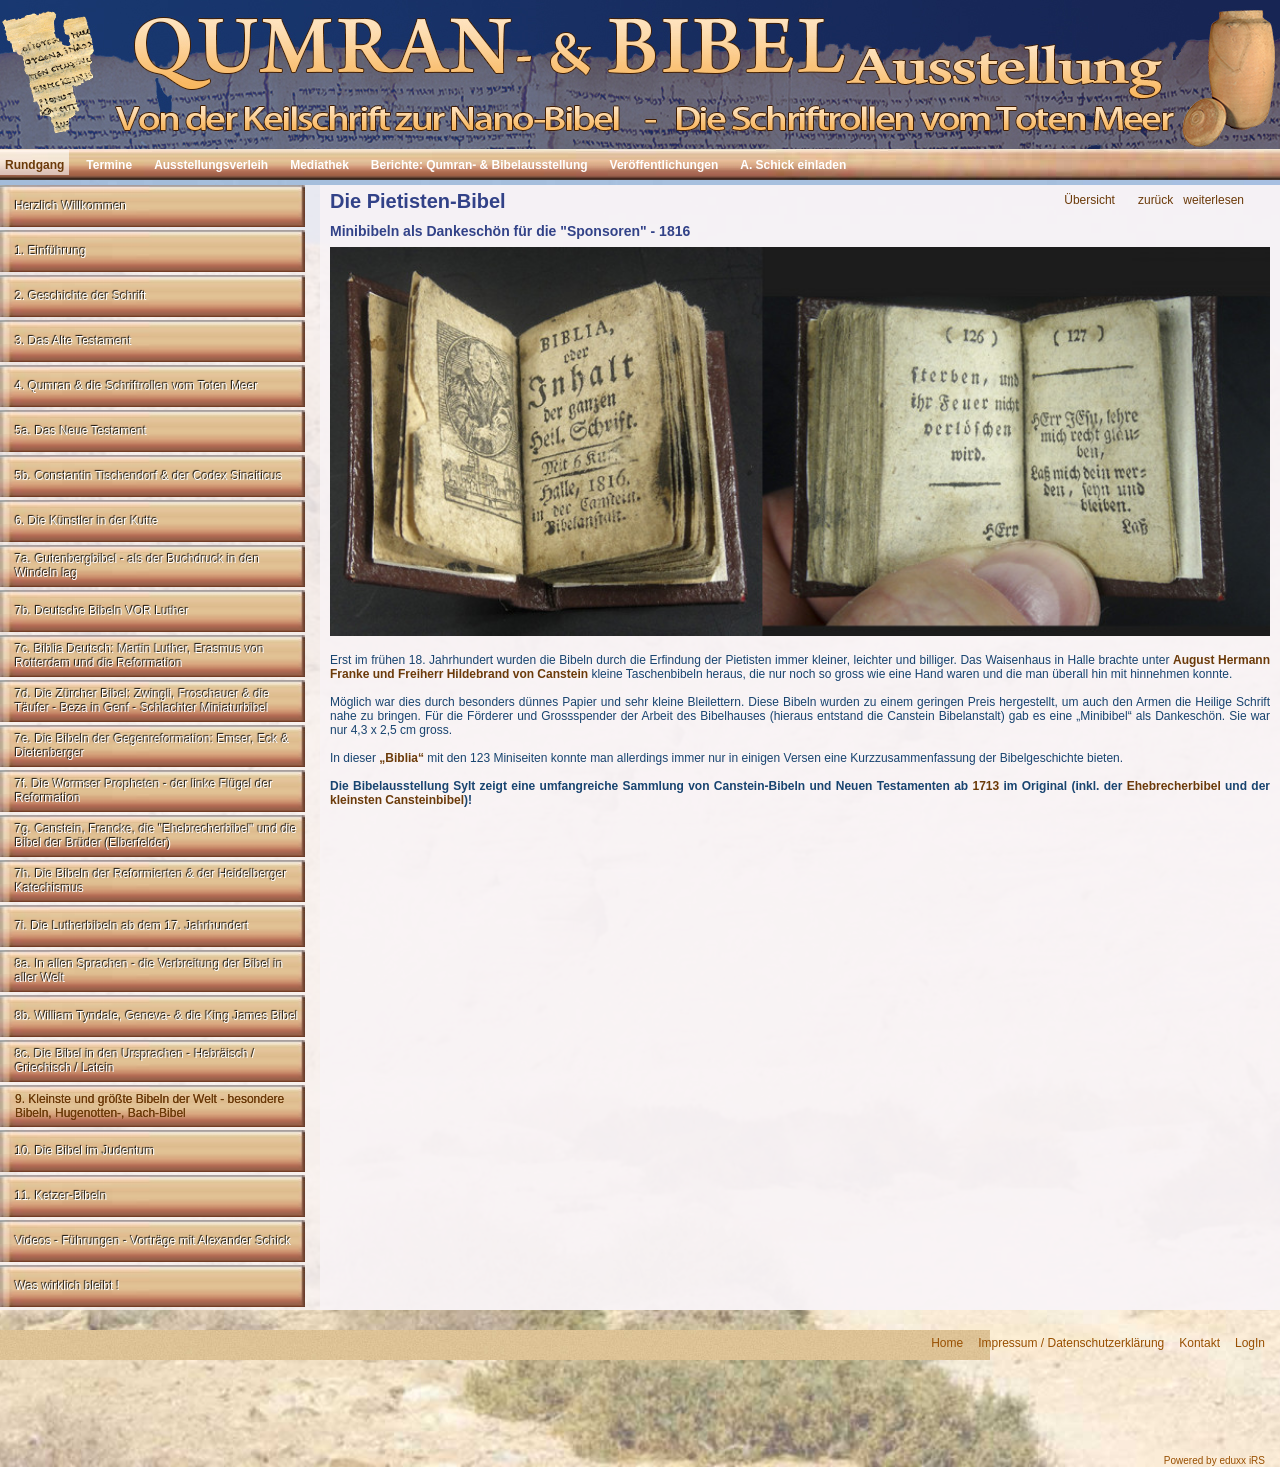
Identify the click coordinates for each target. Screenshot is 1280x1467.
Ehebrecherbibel (1174, 786)
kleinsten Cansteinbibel (397, 800)
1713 (985, 786)
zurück (1155, 200)
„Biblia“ (401, 758)
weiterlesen (1213, 200)
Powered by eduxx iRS (1214, 1460)
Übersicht (1089, 200)
